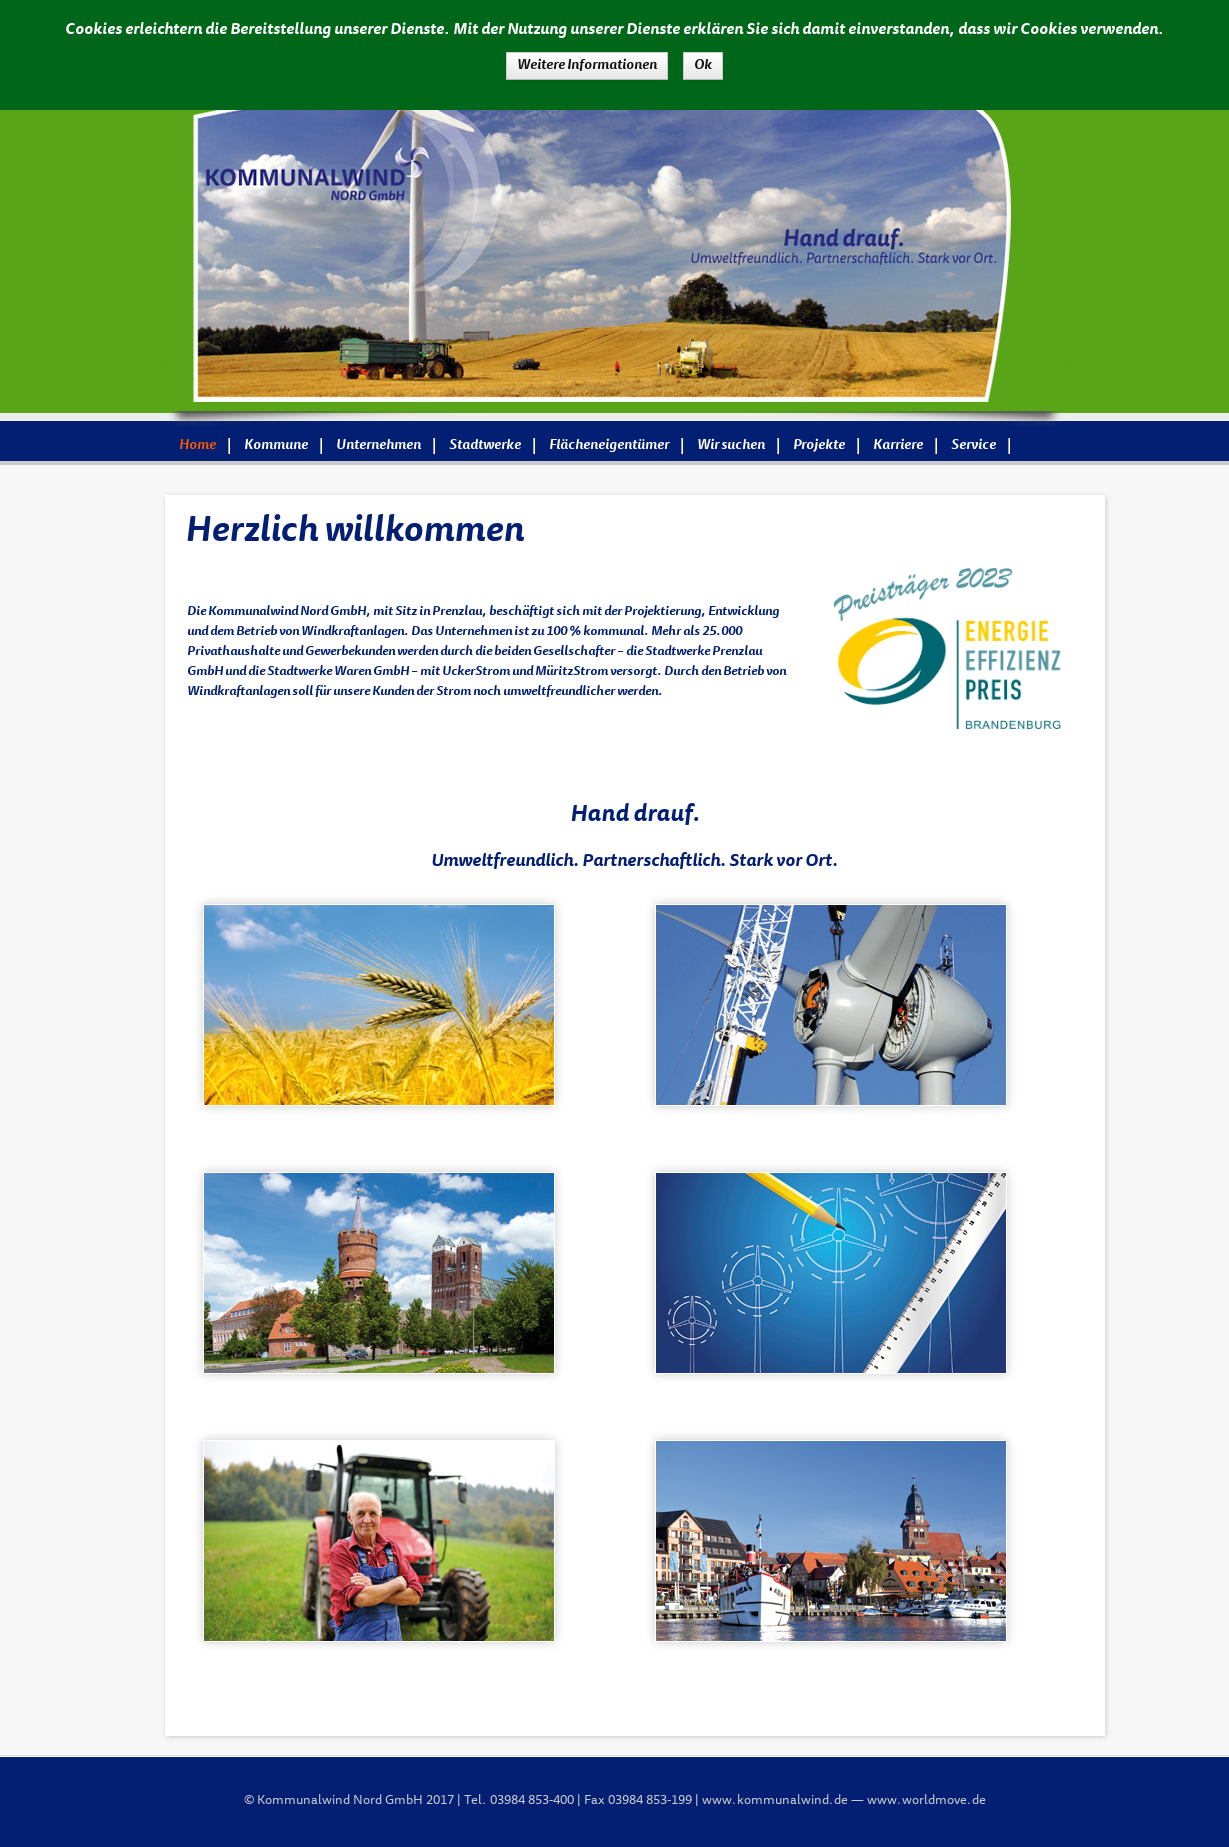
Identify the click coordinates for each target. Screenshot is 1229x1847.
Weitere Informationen (587, 66)
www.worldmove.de (926, 1801)
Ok (703, 66)
